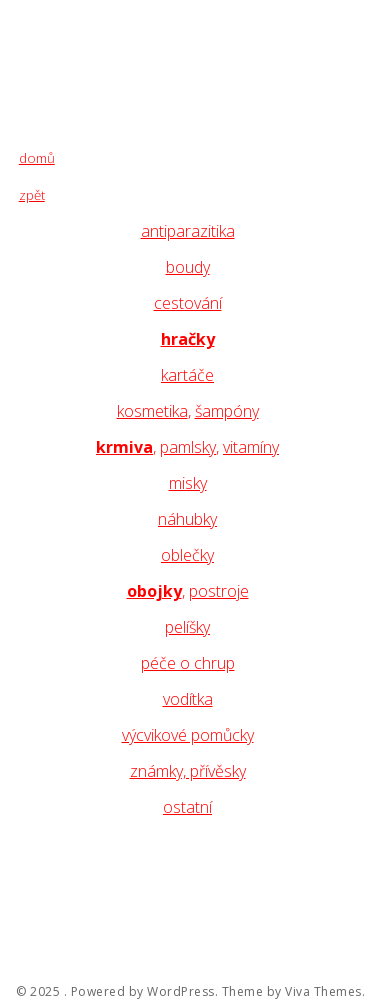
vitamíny (251, 447)
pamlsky (188, 447)
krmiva (124, 447)
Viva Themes (323, 992)
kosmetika (152, 411)
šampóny (227, 411)
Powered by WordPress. (145, 992)
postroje (219, 591)
